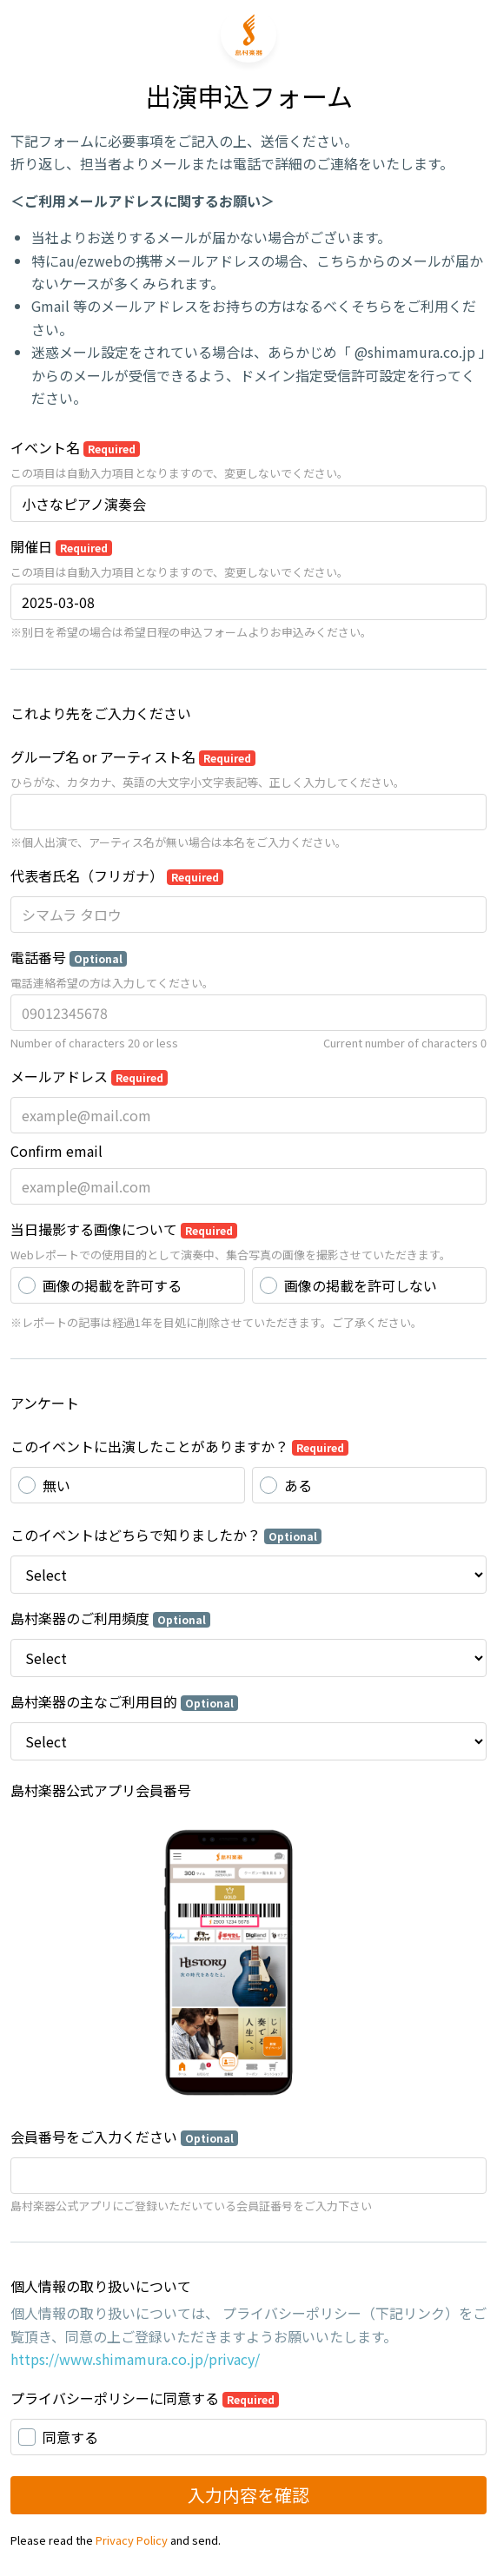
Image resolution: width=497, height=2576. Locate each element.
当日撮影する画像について (123, 1229)
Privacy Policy (132, 2540)
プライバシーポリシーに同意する (144, 2398)
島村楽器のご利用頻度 (110, 1618)
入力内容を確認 (248, 2494)
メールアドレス (89, 1076)
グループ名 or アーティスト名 (132, 756)
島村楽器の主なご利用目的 (124, 1701)
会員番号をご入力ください (124, 2136)
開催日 (61, 546)
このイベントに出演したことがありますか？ (179, 1446)
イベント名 (75, 447)
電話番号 (68, 957)
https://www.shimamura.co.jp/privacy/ (135, 2358)
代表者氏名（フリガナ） (116, 875)
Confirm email (56, 1150)
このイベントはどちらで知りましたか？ (165, 1534)
